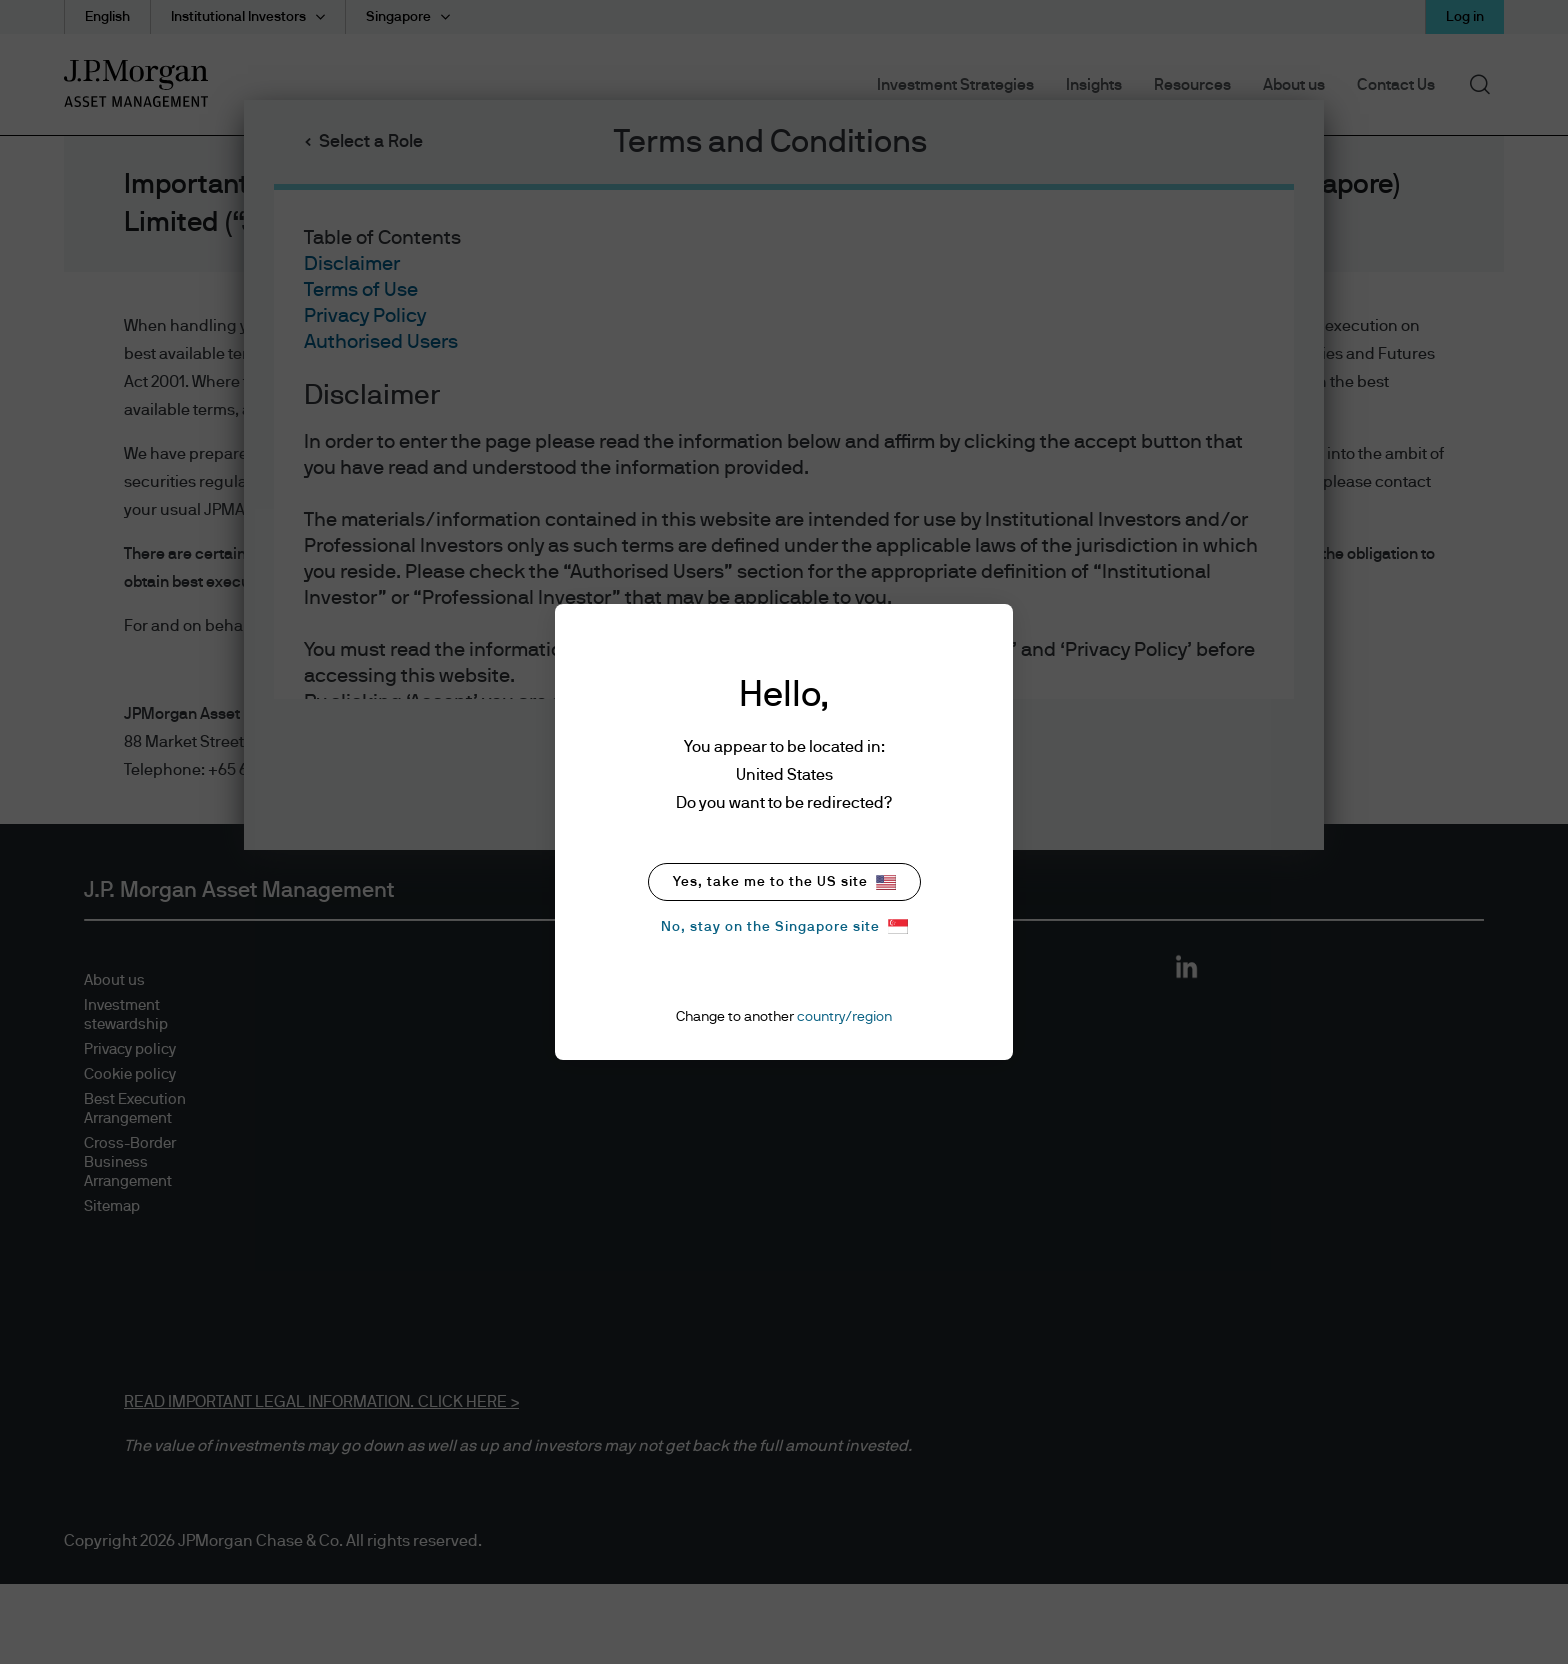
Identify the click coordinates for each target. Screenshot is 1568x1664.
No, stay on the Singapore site (784, 926)
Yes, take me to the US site (784, 882)
